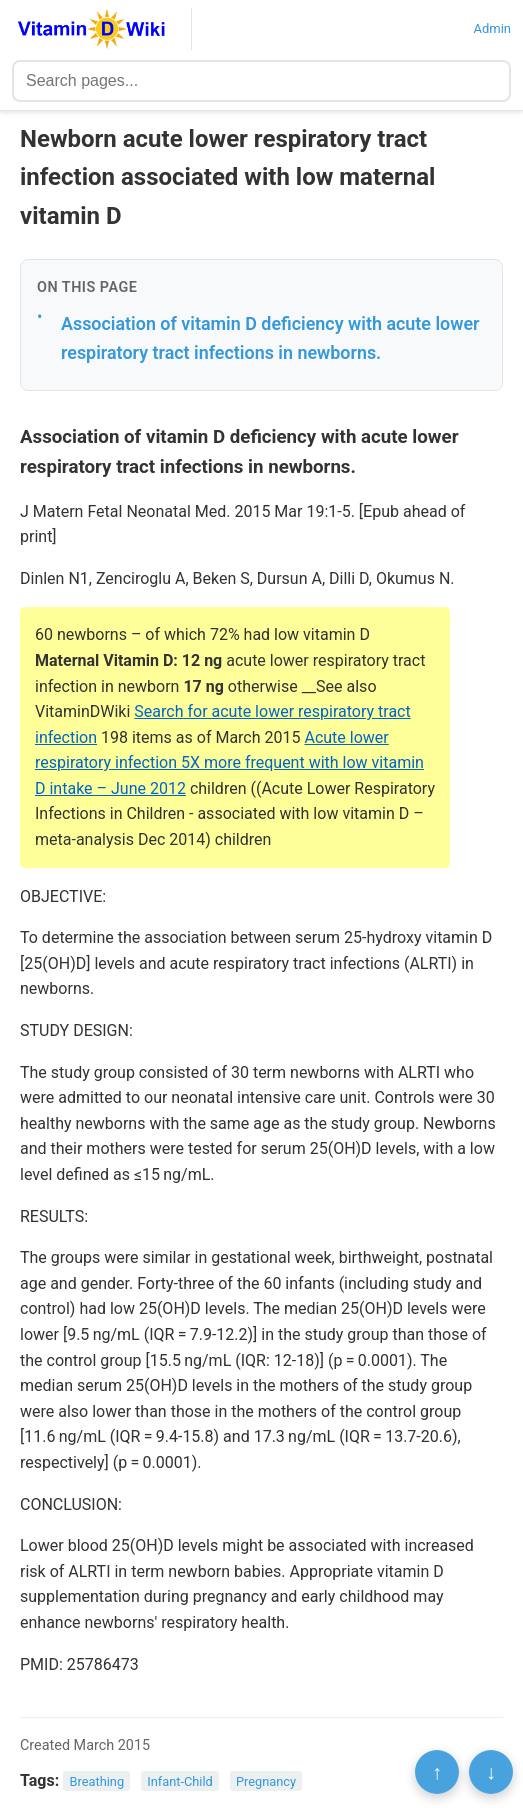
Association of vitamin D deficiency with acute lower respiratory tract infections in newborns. (270, 338)
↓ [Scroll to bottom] (491, 1772)
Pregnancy (266, 1781)
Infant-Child (180, 1781)
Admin (492, 28)
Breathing (97, 1781)
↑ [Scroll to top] (437, 1772)
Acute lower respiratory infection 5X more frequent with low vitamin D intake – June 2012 (229, 763)
